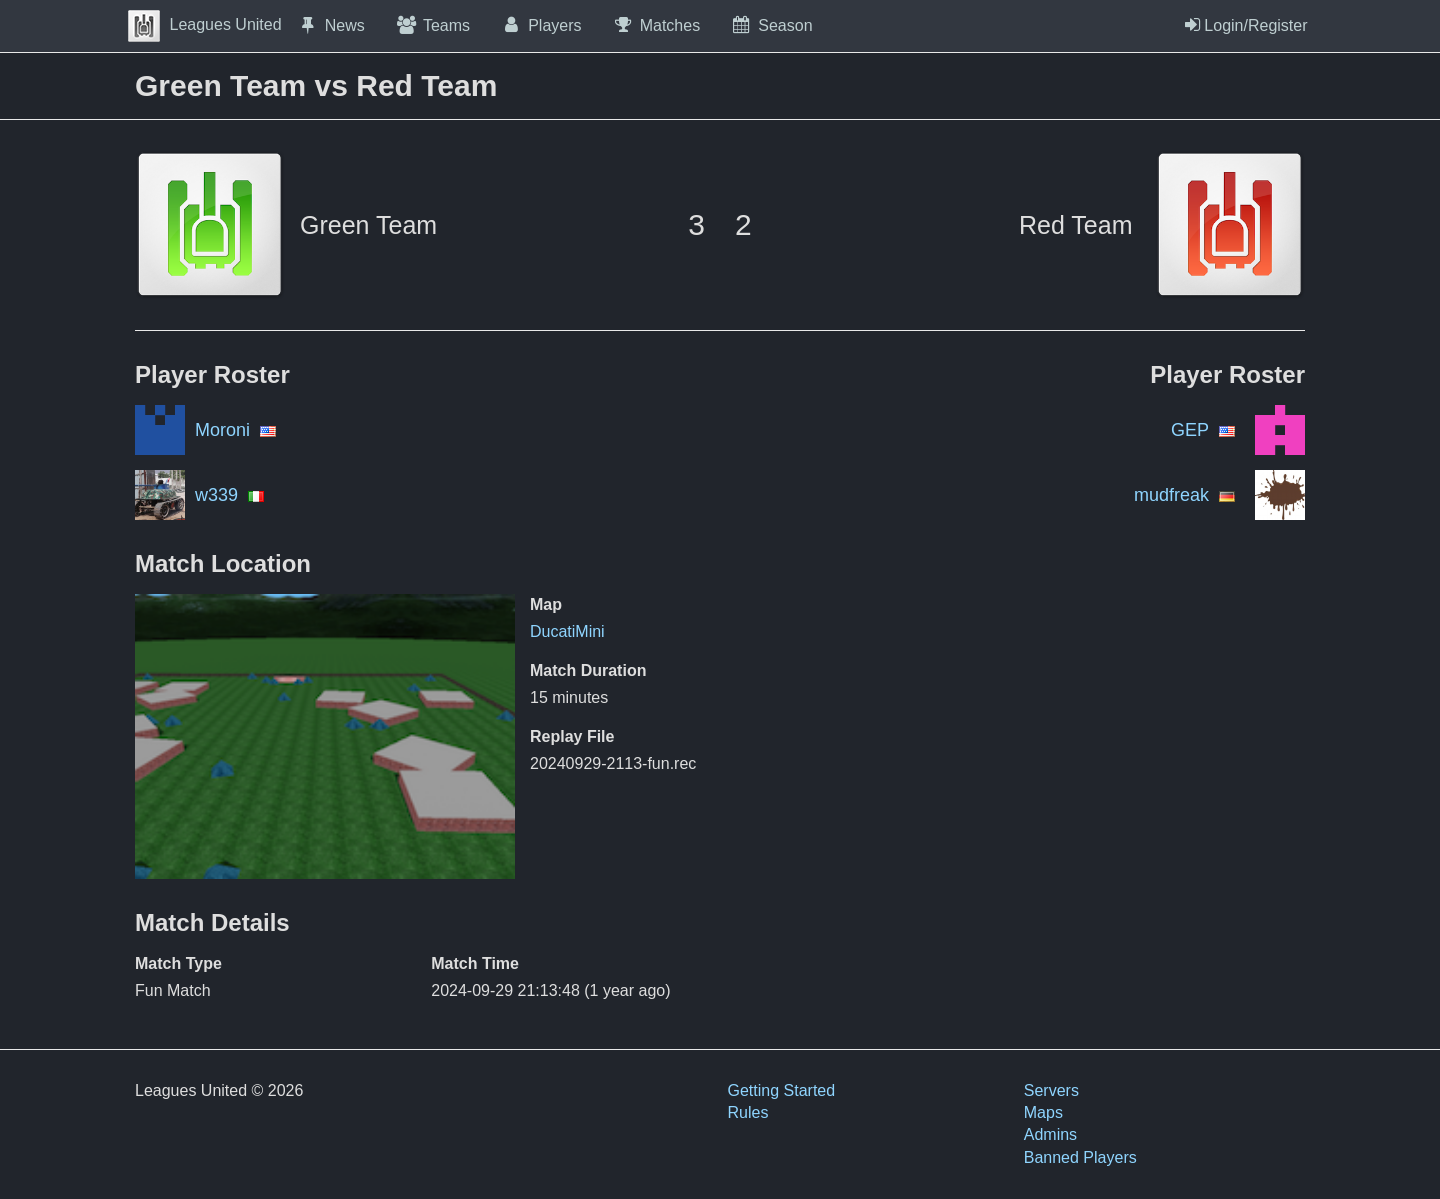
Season (771, 25)
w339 (216, 495)
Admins (1050, 1134)
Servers (1051, 1090)
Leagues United (205, 24)
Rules (748, 1112)
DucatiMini (567, 631)
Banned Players (1080, 1157)
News (331, 25)
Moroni (222, 430)
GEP (1190, 430)
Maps (1043, 1112)
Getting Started (782, 1090)
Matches (656, 25)
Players (541, 25)
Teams (432, 25)
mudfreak (1171, 495)
